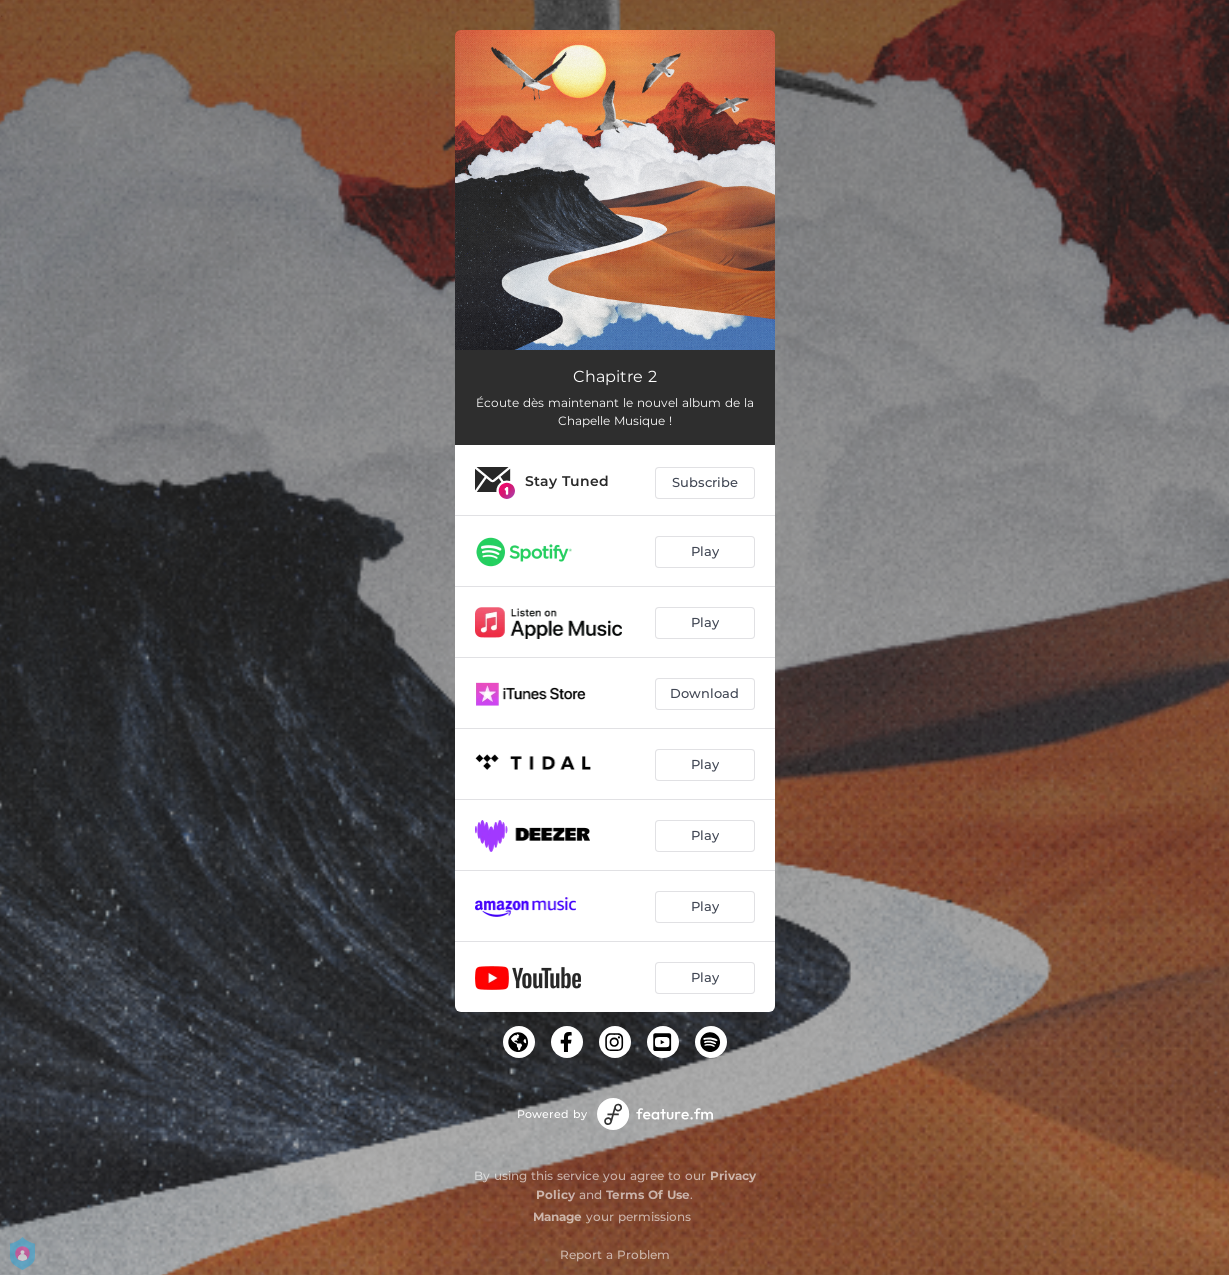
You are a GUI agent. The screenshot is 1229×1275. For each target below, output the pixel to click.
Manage (557, 1216)
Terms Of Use (648, 1194)
